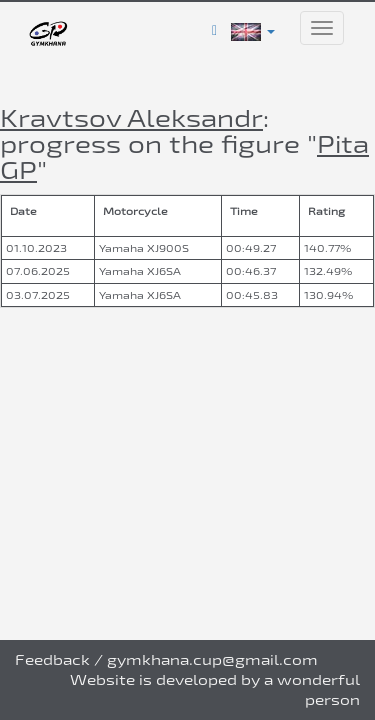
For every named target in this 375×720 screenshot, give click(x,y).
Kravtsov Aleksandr (131, 117)
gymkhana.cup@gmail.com (212, 659)
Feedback (52, 659)
